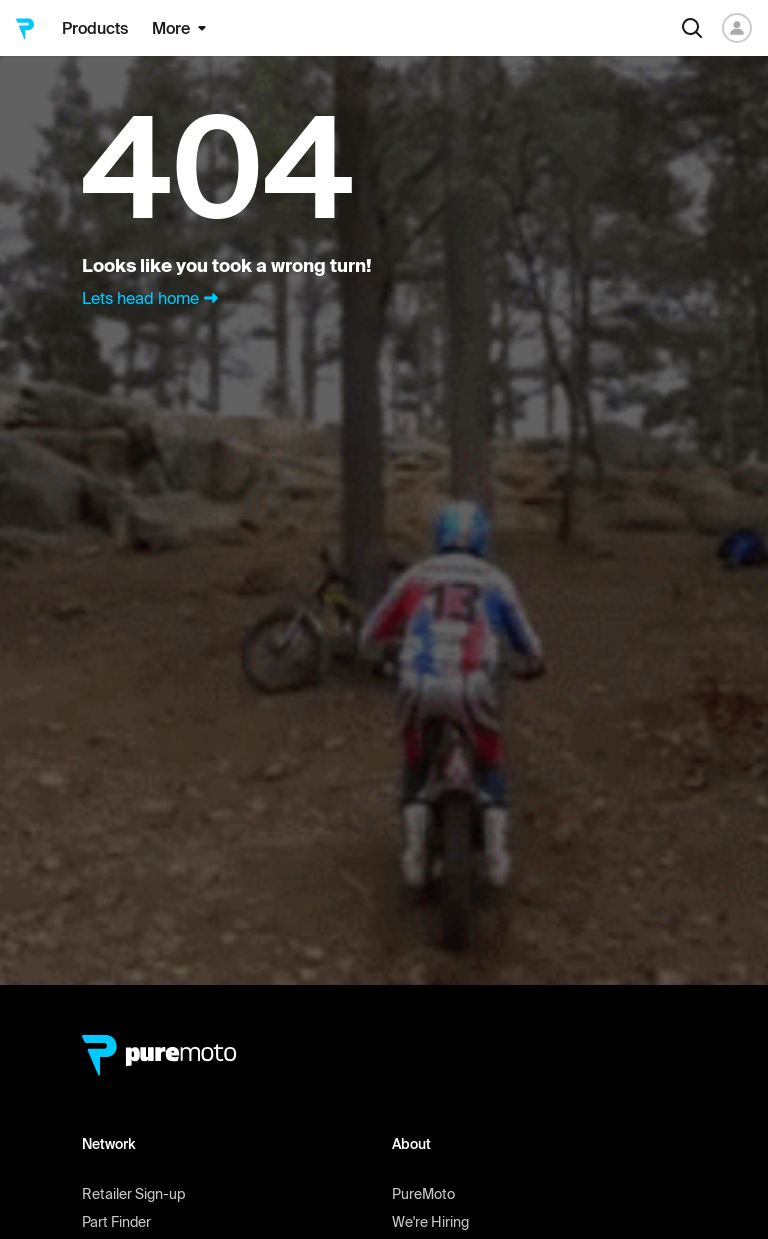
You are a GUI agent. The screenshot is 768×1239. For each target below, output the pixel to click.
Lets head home (152, 298)
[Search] (692, 28)
